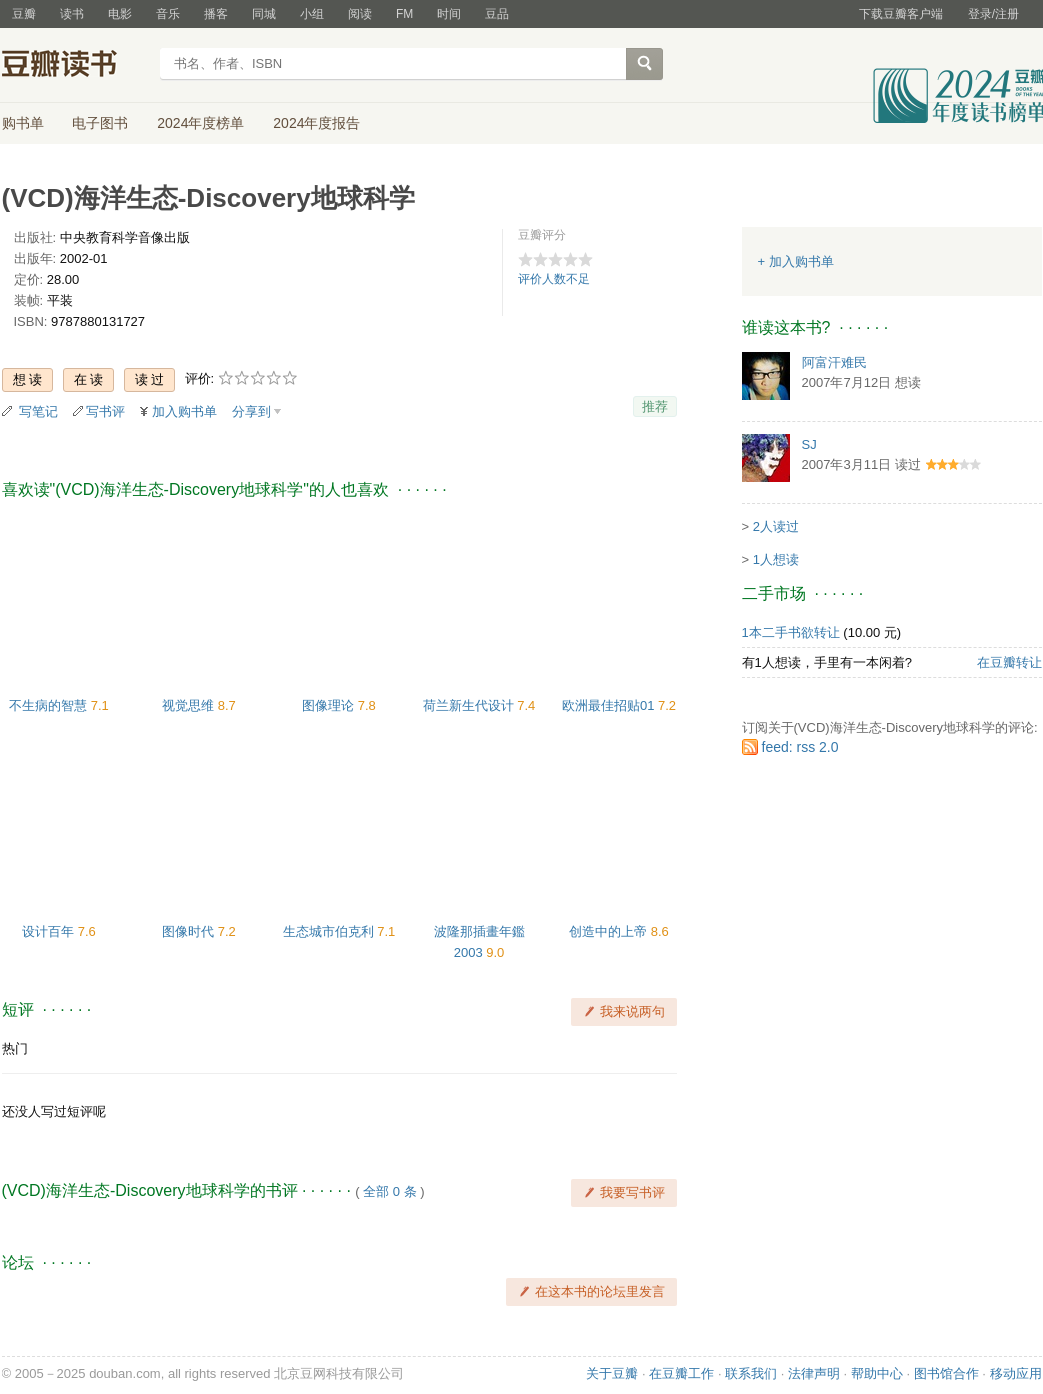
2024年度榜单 (200, 123)
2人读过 (776, 526)
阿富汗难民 (834, 362)
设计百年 (50, 931)
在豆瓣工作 (681, 1373)
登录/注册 (993, 14)
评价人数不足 (554, 279)
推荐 (655, 406)
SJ (809, 444)
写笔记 (38, 411)
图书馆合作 (946, 1373)
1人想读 (776, 559)
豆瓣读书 (74, 66)
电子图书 (100, 123)
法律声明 (814, 1373)
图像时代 (190, 931)
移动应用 (1016, 1373)
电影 (120, 14)
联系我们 (751, 1373)
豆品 (497, 14)
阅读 (360, 14)
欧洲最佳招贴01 (610, 705)
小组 (312, 14)
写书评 (105, 411)
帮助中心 (877, 1373)
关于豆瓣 (612, 1373)
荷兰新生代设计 (470, 705)
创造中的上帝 (610, 931)
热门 (15, 1048)
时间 (449, 14)
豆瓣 (24, 14)
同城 (264, 14)
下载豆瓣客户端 (901, 14)
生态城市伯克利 (330, 931)
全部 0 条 (389, 1191)
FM (404, 14)
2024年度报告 (316, 123)
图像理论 (330, 705)
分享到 (251, 411)
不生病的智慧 (50, 705)
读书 (72, 14)
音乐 (168, 14)
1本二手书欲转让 (791, 632)
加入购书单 (184, 411)
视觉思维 (190, 705)
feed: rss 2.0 (800, 747)
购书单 (23, 123)
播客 (216, 14)
